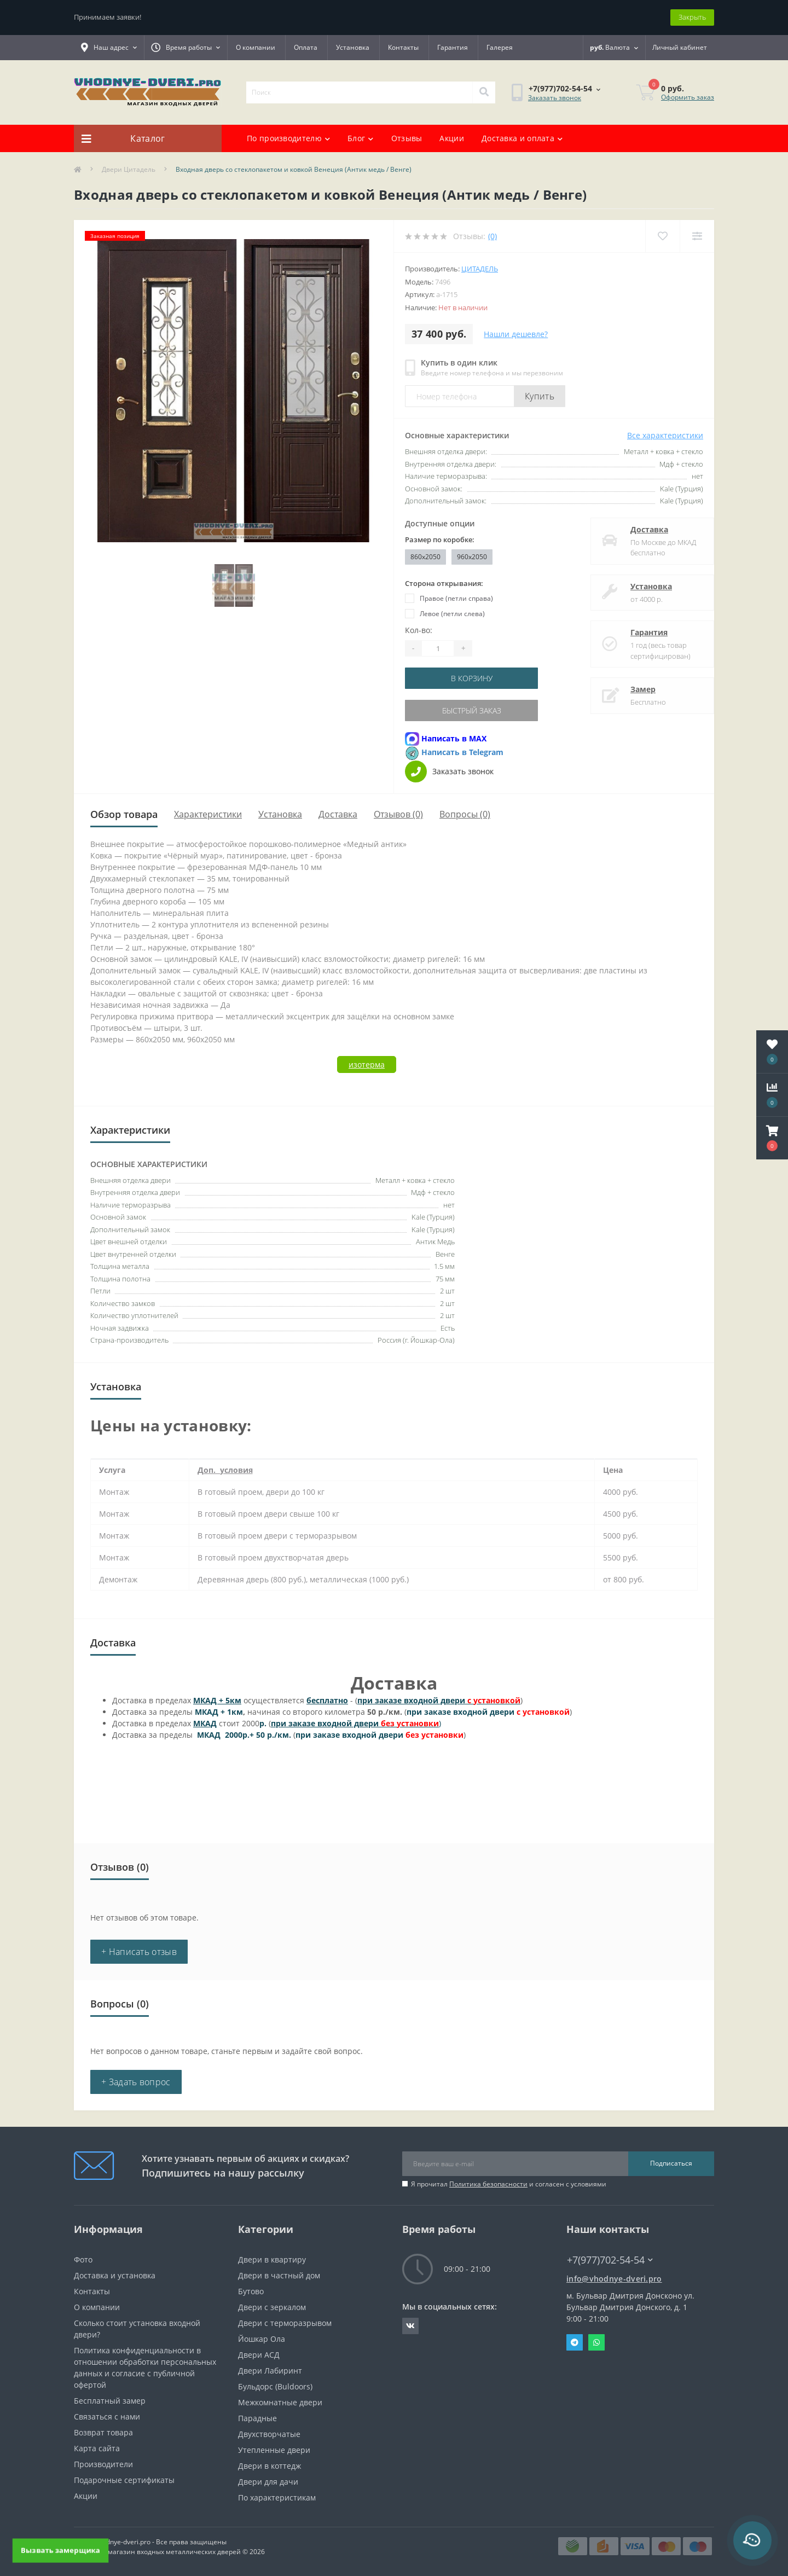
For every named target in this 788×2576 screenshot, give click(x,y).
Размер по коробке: (439, 539)
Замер (632, 689)
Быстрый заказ (471, 710)
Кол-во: (418, 630)
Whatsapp (596, 2342)
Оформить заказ (687, 97)
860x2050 (425, 556)
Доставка (638, 529)
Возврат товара (103, 2432)
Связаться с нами (107, 2416)
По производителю (288, 138)
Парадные (257, 2418)
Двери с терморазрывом (285, 2323)
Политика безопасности (488, 2184)
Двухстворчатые (269, 2434)
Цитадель (479, 269)
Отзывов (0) (398, 814)
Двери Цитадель (128, 169)
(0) (492, 236)
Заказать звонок (554, 97)
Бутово (251, 2291)
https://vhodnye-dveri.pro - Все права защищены (150, 2541)
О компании (255, 47)
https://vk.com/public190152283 (410, 2326)
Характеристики (208, 814)
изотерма (367, 1064)
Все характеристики (665, 435)
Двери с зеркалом (272, 2307)
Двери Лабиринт (270, 2370)
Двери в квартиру (272, 2259)
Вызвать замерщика (60, 2550)
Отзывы (406, 138)
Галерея (499, 47)
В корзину (472, 678)
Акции (451, 138)
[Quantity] (437, 648)
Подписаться (671, 2163)
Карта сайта (97, 2448)
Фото (83, 2259)
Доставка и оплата (522, 138)
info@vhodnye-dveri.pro (614, 2278)
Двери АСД (259, 2354)
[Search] (483, 92)
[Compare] (697, 236)
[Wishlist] (662, 236)
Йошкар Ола (261, 2339)
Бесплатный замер (110, 2400)
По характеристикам (277, 2497)
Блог (360, 138)
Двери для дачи (268, 2481)
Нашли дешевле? (516, 334)
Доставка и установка (114, 2275)
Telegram (574, 2342)
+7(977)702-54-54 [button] (610, 2260)
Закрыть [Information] (692, 17)
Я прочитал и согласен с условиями (508, 2184)
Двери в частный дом (279, 2275)
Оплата (305, 47)
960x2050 (472, 556)
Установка (352, 47)
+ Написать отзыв (139, 1952)
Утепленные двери (274, 2450)
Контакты (403, 47)
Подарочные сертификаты (124, 2480)
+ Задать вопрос (136, 2082)
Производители (103, 2464)
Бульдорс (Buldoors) (275, 2386)
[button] (772, 1138)
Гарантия (452, 47)
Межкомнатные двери (280, 2402)
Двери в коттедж (269, 2466)
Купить (539, 396)
